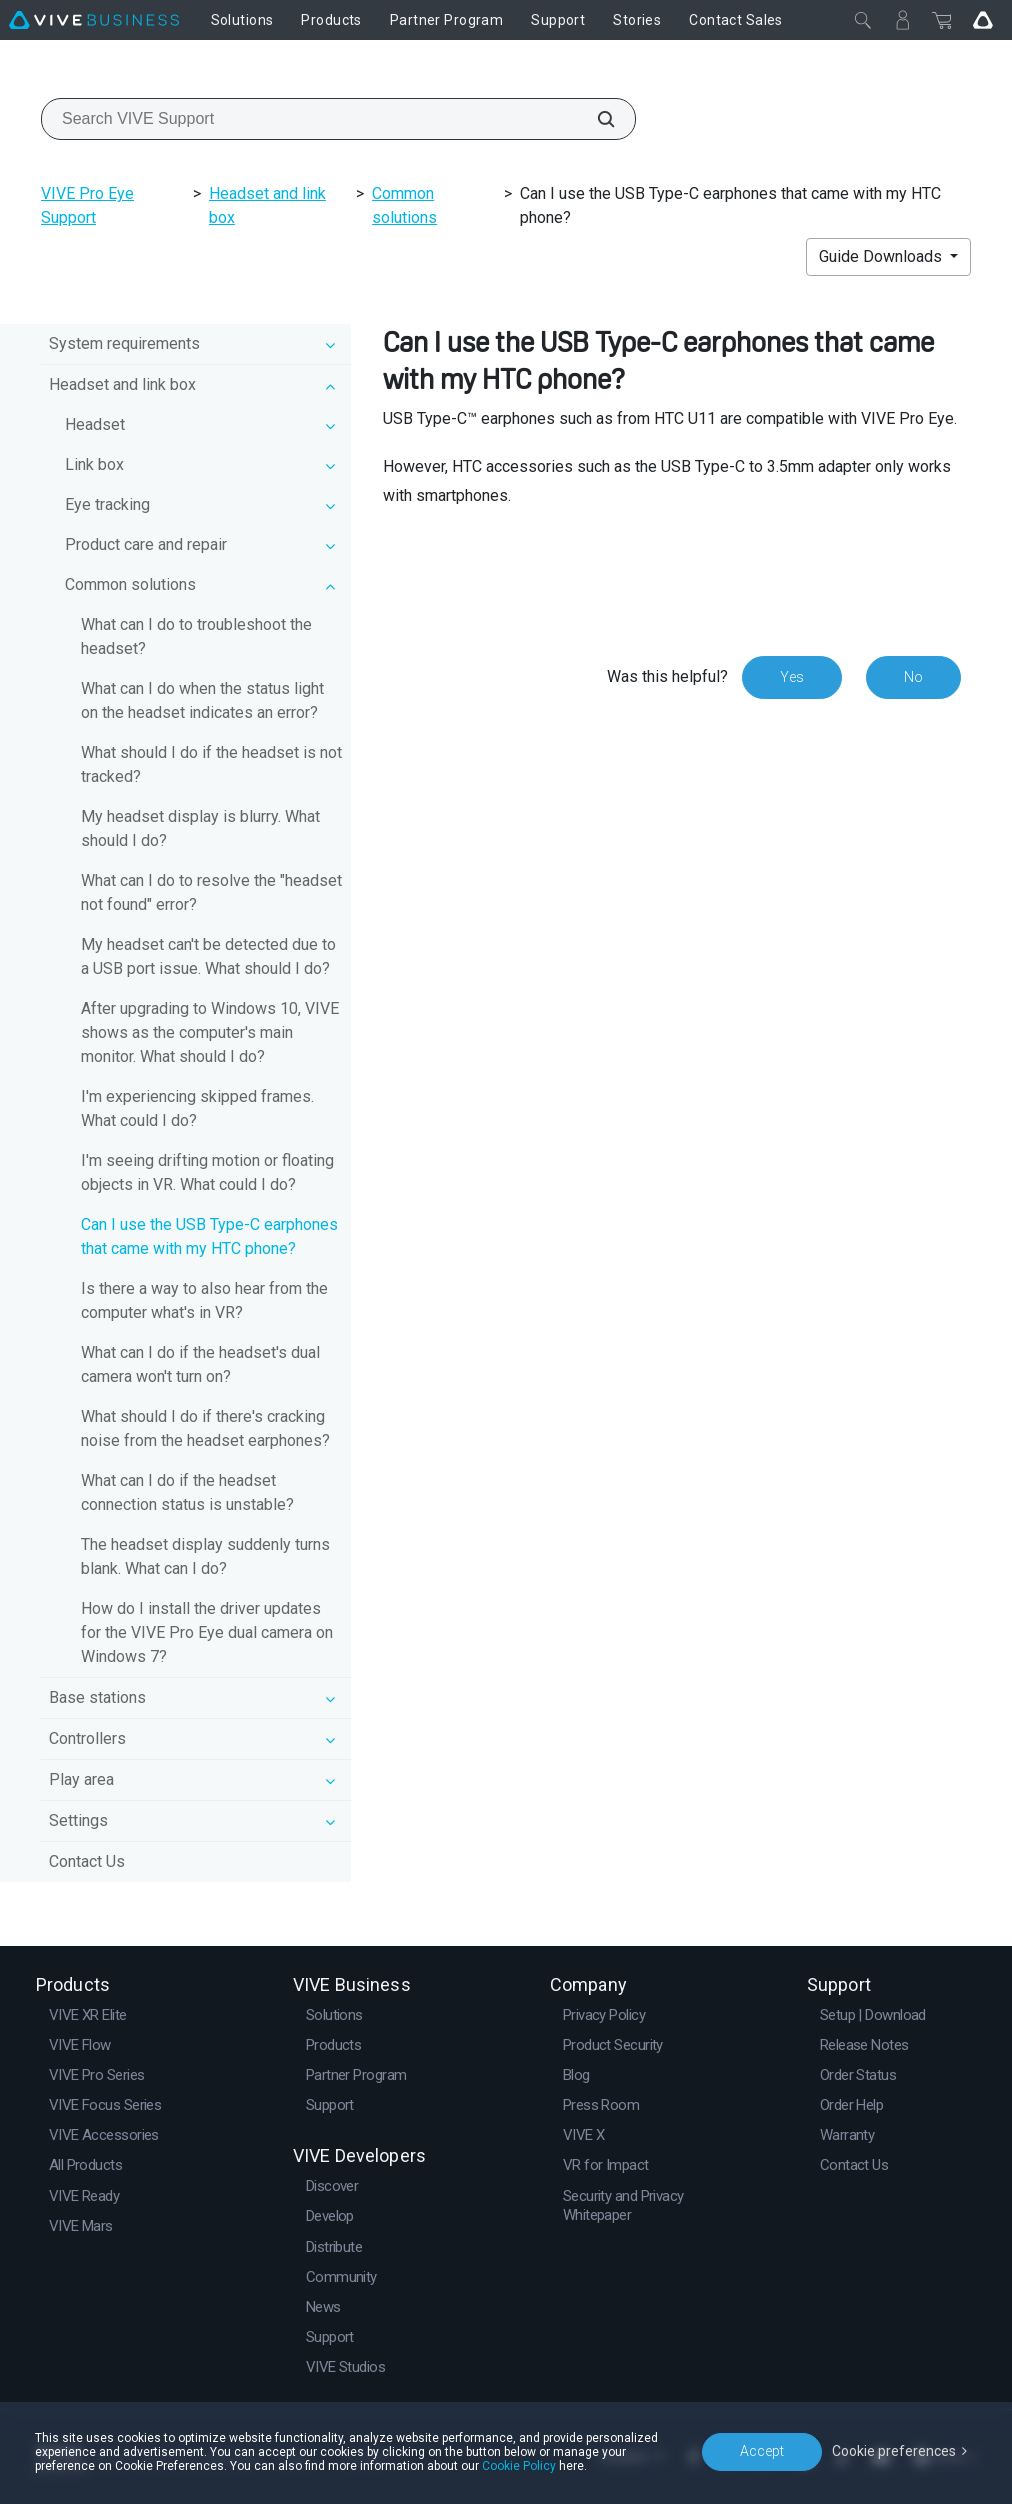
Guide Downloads (882, 256)
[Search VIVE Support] (595, 119)
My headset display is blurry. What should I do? (200, 828)
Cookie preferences (894, 2451)
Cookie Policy (519, 2466)
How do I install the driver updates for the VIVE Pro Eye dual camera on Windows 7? (207, 1632)
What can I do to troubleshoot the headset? (196, 636)
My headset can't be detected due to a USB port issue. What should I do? (208, 956)
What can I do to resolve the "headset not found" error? (211, 892)
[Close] (863, 20)
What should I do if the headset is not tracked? (211, 764)
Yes (792, 677)
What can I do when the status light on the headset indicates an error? (202, 700)
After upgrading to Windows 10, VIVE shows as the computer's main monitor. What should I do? (210, 1032)
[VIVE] (94, 20)
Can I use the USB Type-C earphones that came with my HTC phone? (209, 1236)
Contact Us (87, 1861)
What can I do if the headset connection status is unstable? (187, 1492)
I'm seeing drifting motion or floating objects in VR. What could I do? (207, 1172)
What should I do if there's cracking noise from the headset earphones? (205, 1428)
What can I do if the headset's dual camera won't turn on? (200, 1364)
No (913, 677)
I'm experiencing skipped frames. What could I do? (197, 1108)
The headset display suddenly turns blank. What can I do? (205, 1556)
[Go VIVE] (983, 20)
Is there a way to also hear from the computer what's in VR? (204, 1300)
